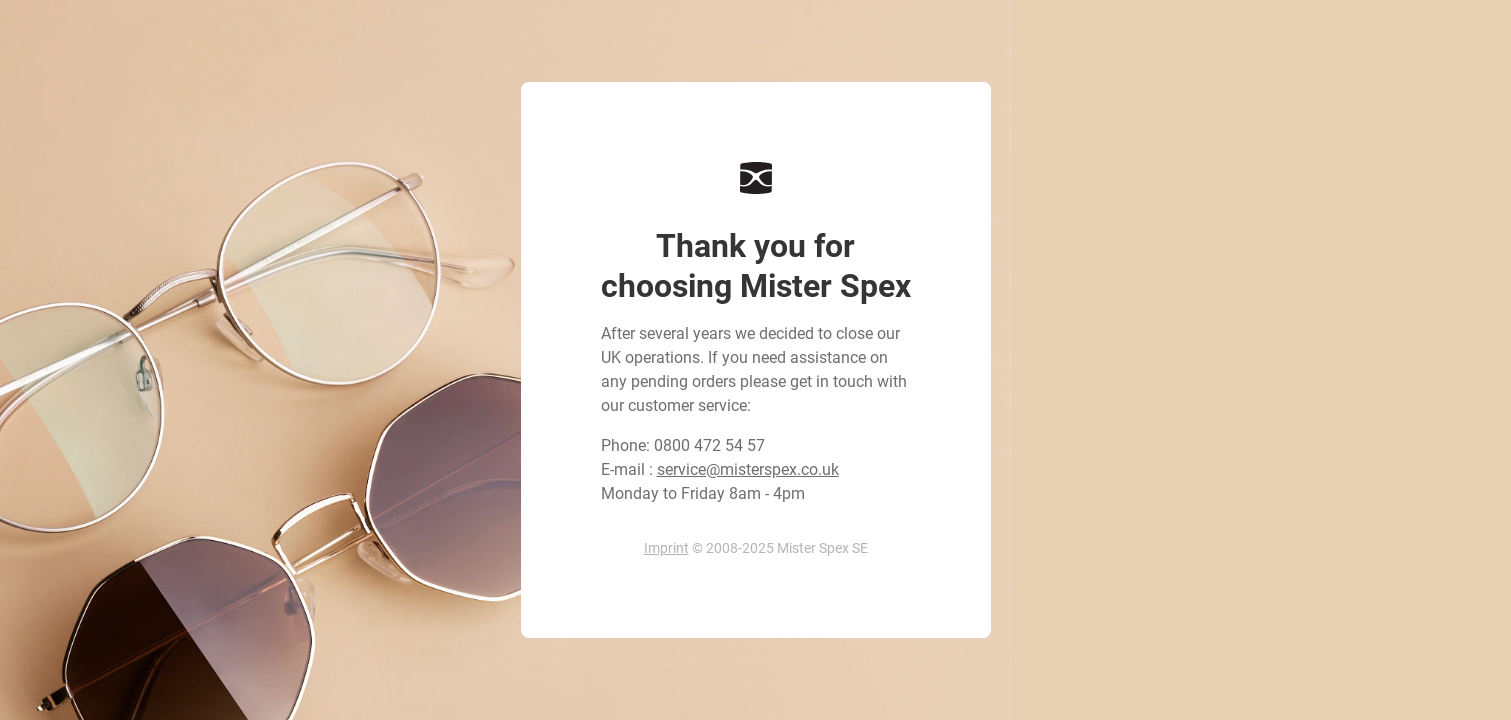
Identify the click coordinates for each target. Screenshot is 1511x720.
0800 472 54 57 (709, 445)
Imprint (666, 548)
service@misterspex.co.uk (748, 469)
